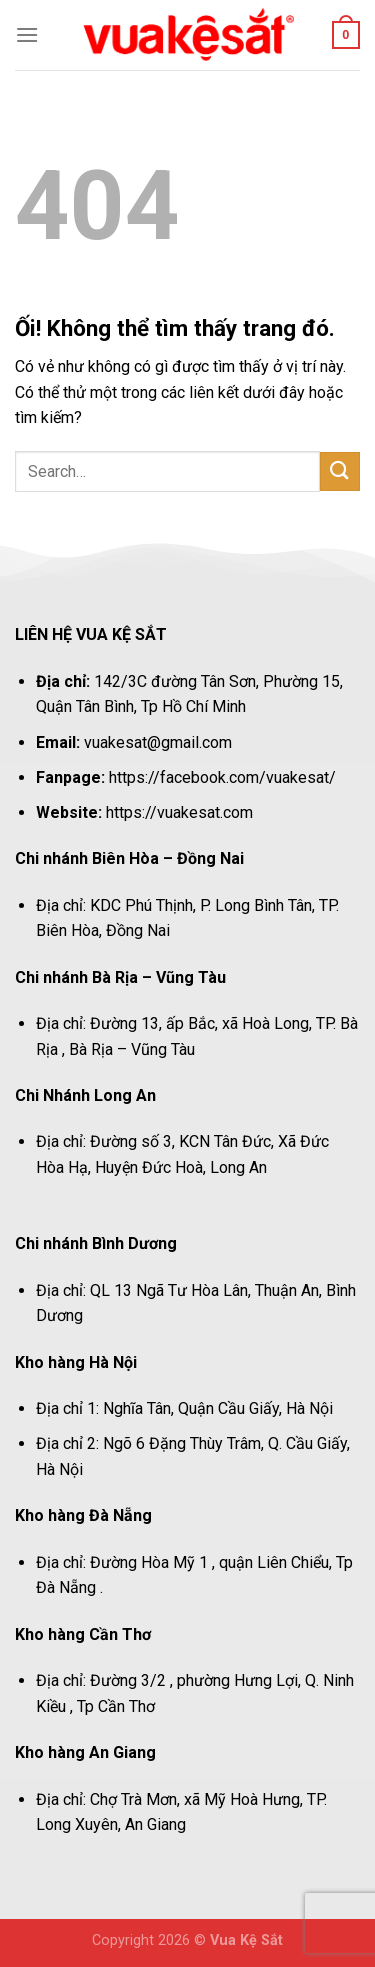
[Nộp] (340, 471)
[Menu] (27, 34)
